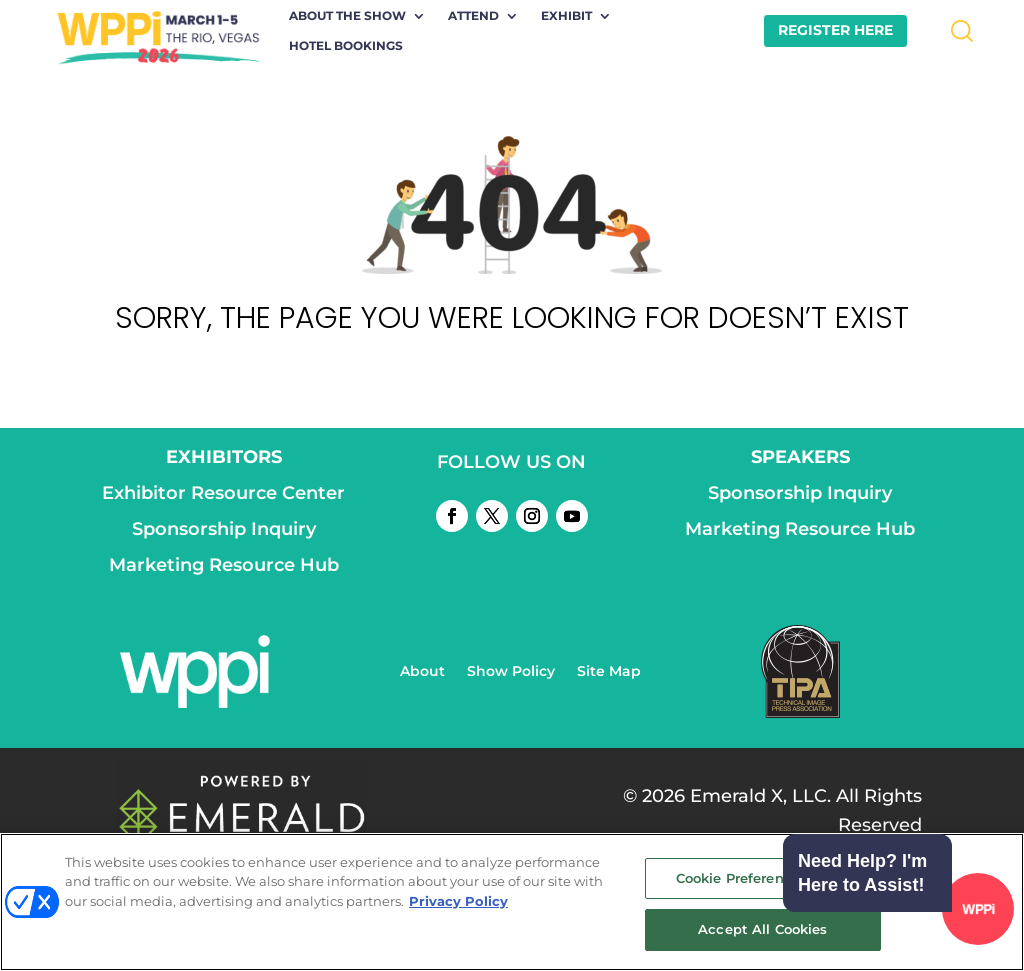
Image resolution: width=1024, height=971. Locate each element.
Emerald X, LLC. (760, 796)
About (422, 672)
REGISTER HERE (835, 30)
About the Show (347, 16)
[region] (512, 902)
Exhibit (566, 16)
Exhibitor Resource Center (223, 493)
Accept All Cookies (762, 929)
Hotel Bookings (346, 46)
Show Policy (511, 672)
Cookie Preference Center (763, 878)
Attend (473, 16)
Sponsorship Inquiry (224, 529)
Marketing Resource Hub (224, 565)
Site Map (609, 672)
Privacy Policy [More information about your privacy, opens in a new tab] (458, 901)
